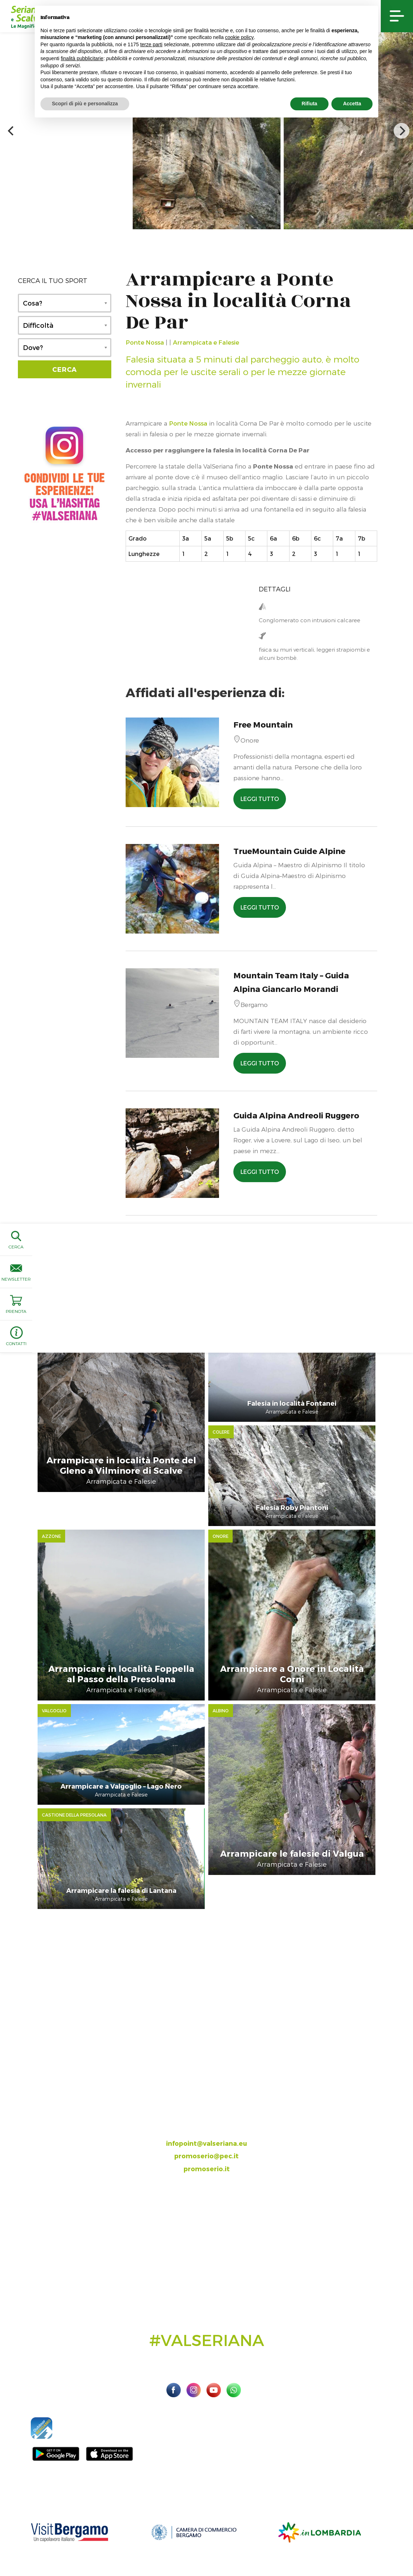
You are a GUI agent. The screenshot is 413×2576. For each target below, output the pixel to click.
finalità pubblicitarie (82, 58)
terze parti (151, 44)
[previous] (11, 131)
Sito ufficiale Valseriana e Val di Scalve (50, 2540)
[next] (401, 131)
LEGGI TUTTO (259, 798)
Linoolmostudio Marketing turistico (206, 2548)
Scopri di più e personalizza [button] (85, 103)
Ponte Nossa (145, 342)
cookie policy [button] (239, 37)
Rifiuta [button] (309, 103)
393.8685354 (214, 2087)
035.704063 (212, 2074)
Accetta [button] (352, 103)
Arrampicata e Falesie (206, 342)
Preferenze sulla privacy (357, 2540)
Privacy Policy (308, 2540)
